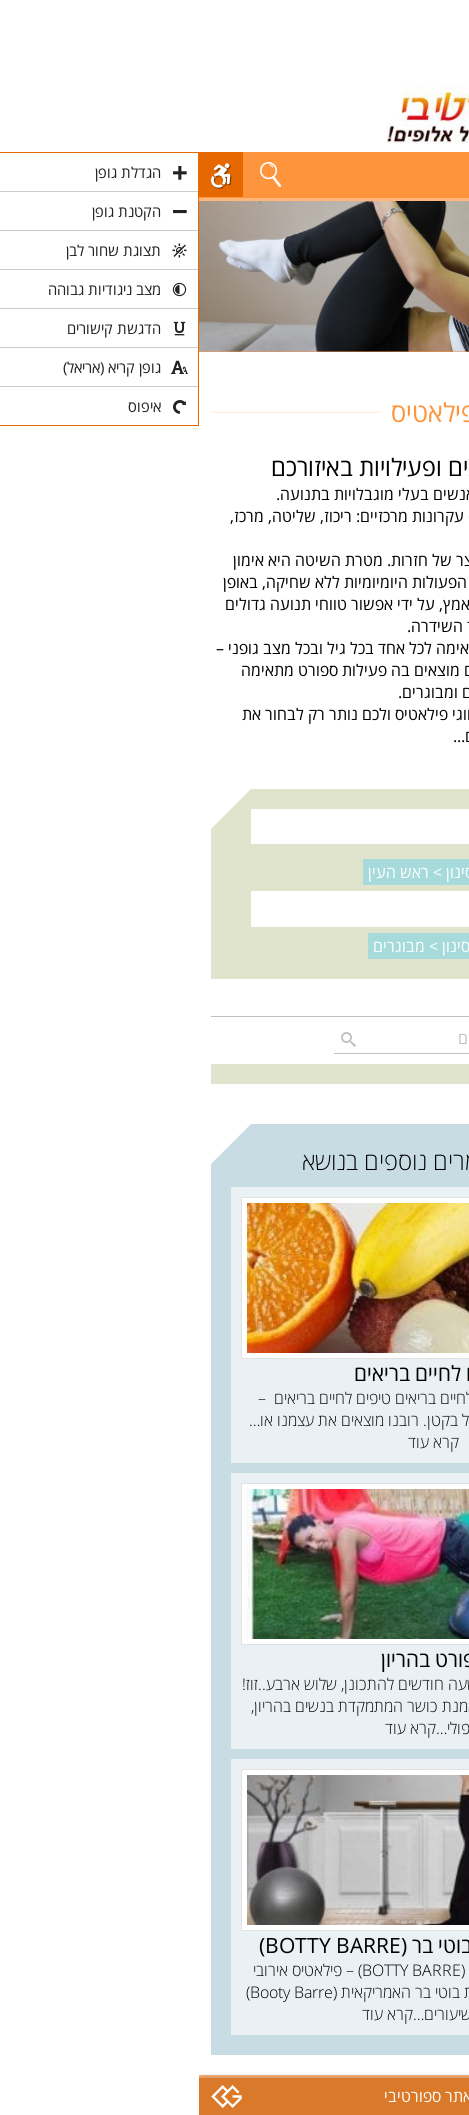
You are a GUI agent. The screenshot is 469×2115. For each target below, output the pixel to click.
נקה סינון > (237, 872)
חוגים (440, 363)
